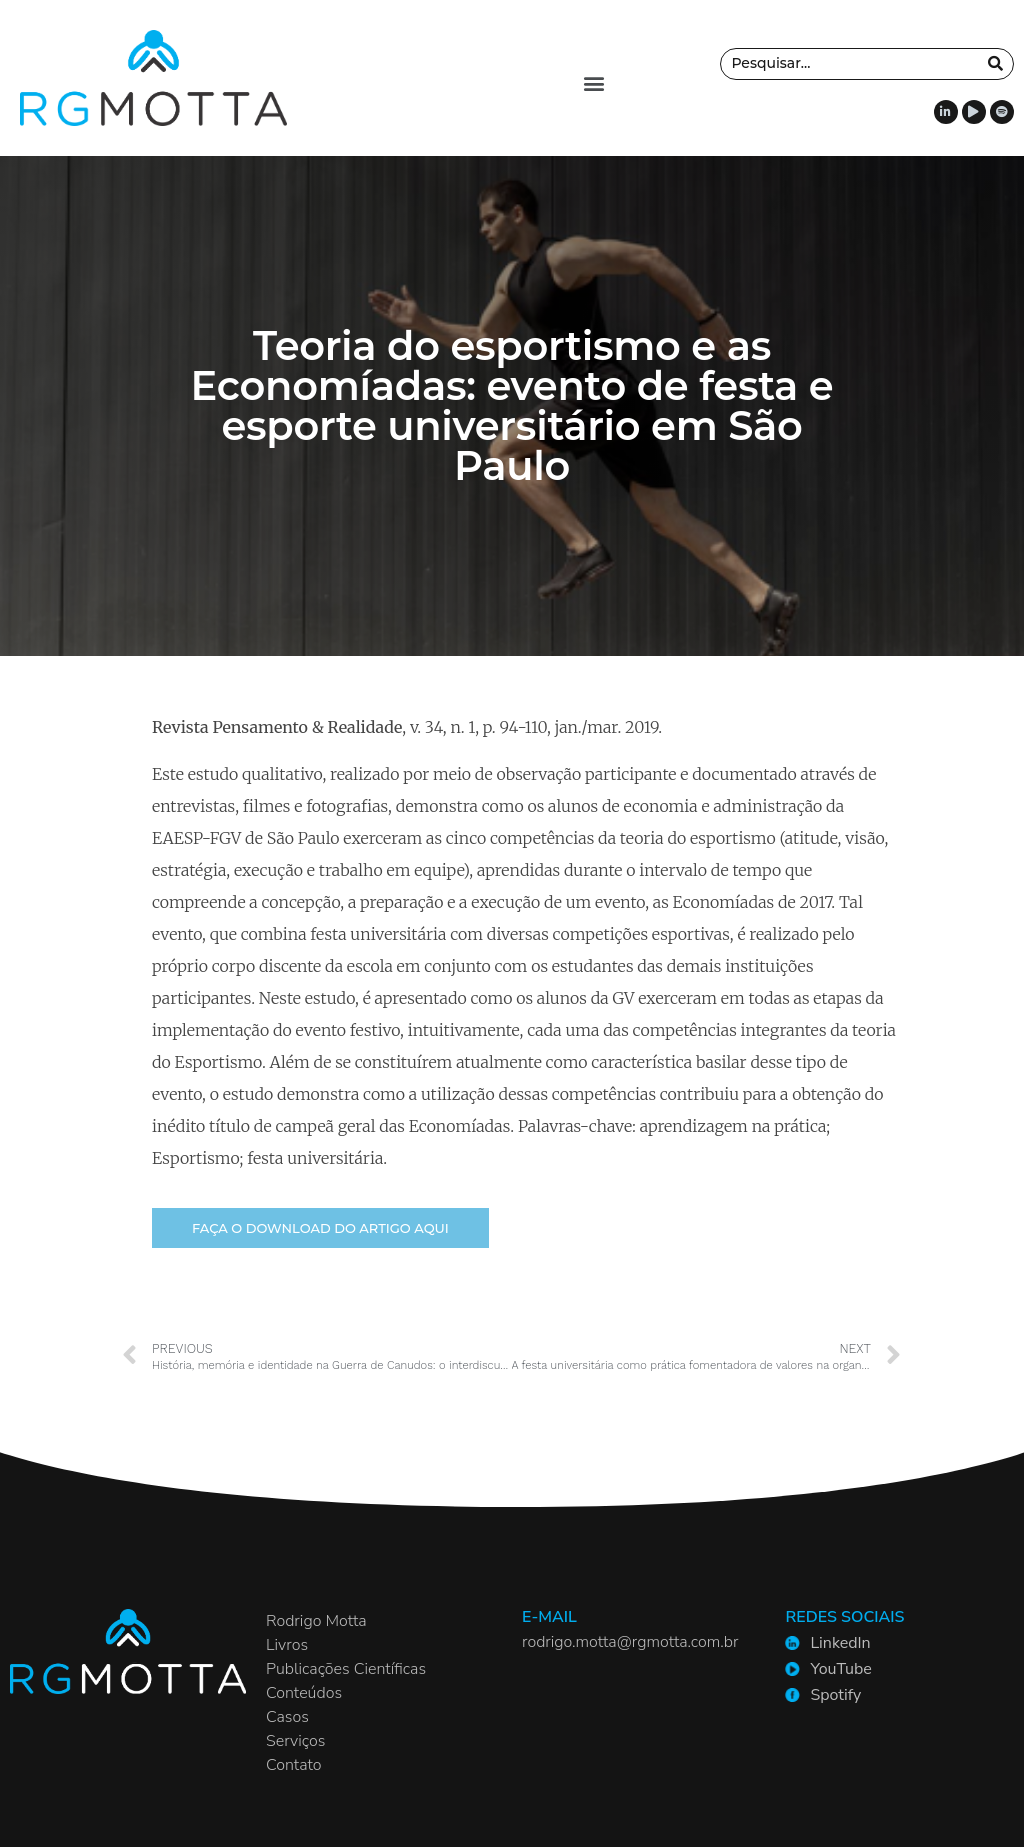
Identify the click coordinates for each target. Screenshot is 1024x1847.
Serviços (295, 1741)
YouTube (840, 1669)
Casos (287, 1717)
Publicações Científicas (346, 1669)
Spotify (835, 1695)
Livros (287, 1645)
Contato (294, 1765)
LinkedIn (840, 1643)
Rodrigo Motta (316, 1621)
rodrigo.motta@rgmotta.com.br (630, 1642)
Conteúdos (304, 1693)
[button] (593, 83)
